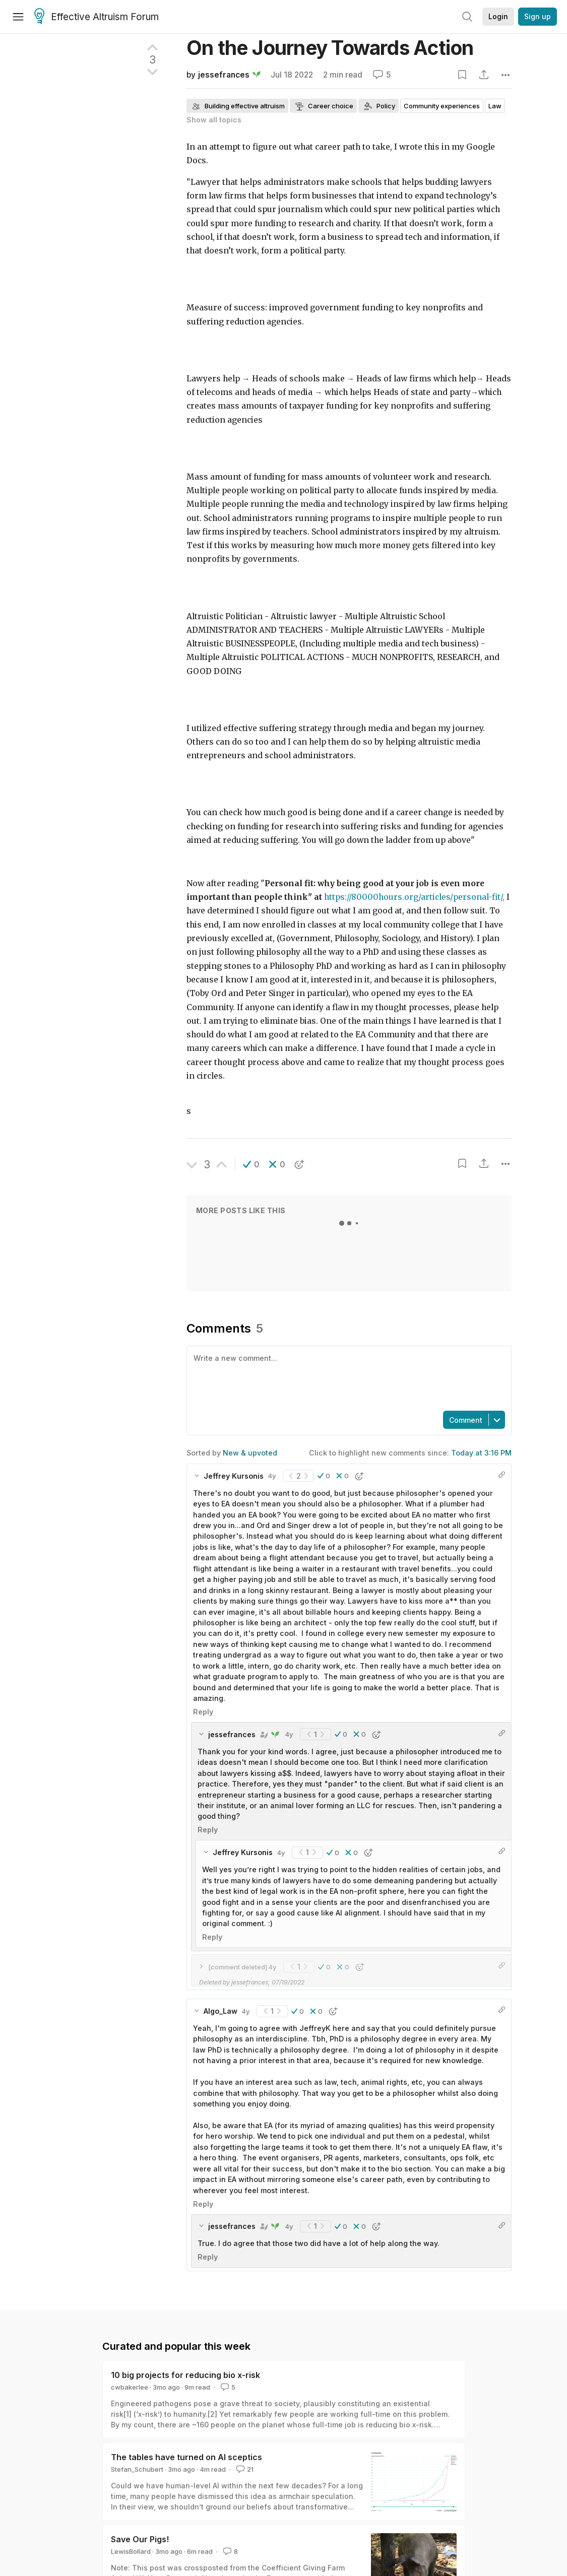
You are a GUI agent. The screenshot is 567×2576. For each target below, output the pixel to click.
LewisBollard (131, 2551)
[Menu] (18, 17)
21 (244, 2469)
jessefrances (223, 75)
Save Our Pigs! (140, 2539)
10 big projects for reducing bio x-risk (185, 2375)
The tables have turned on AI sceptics (186, 2457)
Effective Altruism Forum (96, 17)
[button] (251, 1164)
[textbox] (347, 1377)
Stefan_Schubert (137, 2469)
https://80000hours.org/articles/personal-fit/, (414, 897)
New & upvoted (250, 1452)
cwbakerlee (129, 2387)
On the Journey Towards (329, 47)
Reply (203, 1711)
